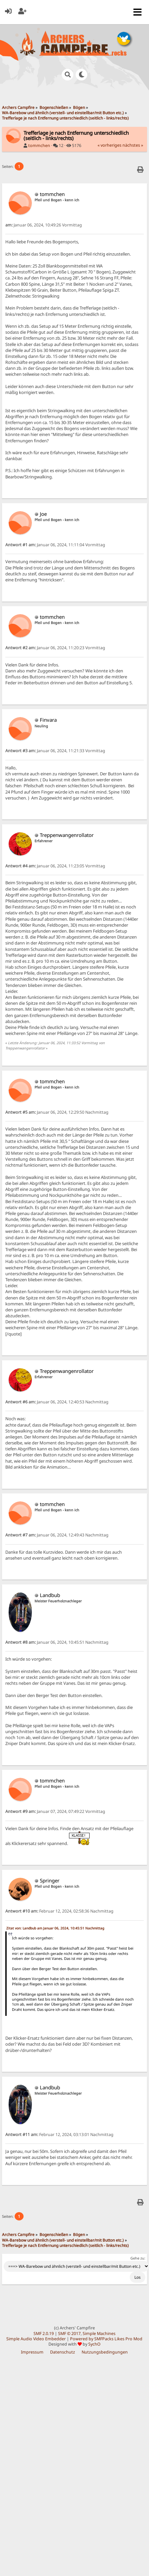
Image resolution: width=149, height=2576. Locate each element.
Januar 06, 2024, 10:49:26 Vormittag (43, 225)
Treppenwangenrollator (67, 835)
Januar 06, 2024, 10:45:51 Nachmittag (57, 1642)
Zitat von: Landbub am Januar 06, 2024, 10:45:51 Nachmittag (55, 1928)
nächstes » (132, 145)
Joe (43, 513)
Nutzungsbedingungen (105, 2352)
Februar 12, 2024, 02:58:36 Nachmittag (59, 1911)
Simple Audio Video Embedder (36, 2339)
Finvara (48, 719)
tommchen (39, 145)
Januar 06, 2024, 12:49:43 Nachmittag (57, 1535)
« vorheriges (109, 145)
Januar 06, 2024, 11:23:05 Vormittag (55, 866)
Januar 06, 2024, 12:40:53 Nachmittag (57, 1402)
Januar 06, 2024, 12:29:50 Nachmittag (57, 1112)
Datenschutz (62, 2352)
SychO (94, 2344)
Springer (49, 1880)
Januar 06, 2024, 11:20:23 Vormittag (55, 648)
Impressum (32, 2352)
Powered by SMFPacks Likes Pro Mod (106, 2339)
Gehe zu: (137, 2258)
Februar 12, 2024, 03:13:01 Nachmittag (59, 2134)
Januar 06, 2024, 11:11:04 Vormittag (55, 545)
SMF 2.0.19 (44, 2333)
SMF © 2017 (69, 2333)
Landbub (50, 1595)
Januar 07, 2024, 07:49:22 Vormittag (55, 1811)
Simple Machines (99, 2333)
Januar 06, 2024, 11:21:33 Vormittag (55, 750)
